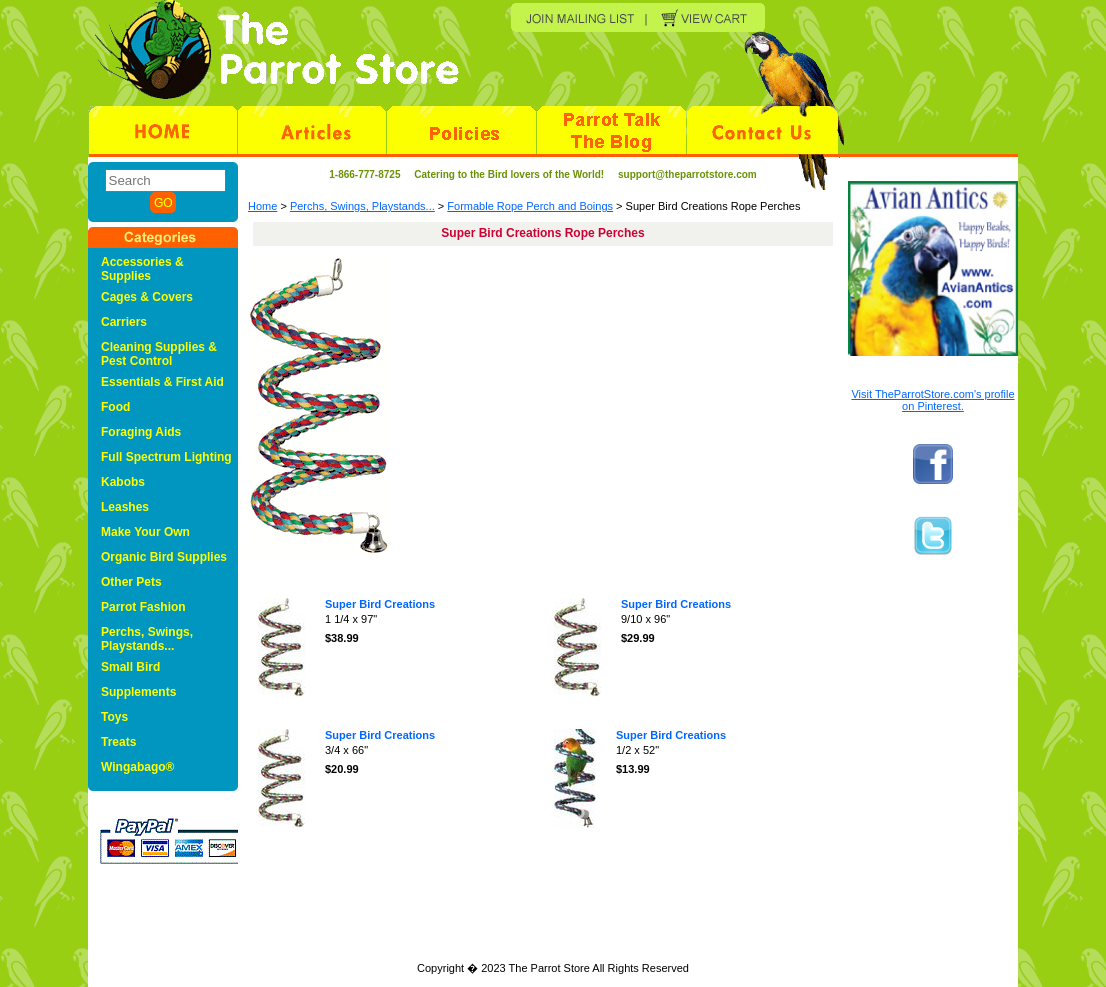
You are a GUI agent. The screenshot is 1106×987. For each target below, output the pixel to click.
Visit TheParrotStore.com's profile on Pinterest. (932, 400)
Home (262, 206)
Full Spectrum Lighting (166, 457)
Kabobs (123, 482)
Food (115, 407)
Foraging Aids (141, 432)
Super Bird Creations (380, 604)
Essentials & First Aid (162, 382)
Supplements (138, 692)
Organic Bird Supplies (164, 557)
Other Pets (131, 582)
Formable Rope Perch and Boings (530, 206)
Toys (114, 717)
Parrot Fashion (143, 607)
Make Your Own (145, 532)
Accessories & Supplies (142, 269)
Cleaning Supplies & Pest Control (159, 354)
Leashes (125, 507)
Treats (118, 742)
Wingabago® (137, 767)
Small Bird (130, 667)
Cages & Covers (147, 297)
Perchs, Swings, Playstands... (362, 206)
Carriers (124, 322)
